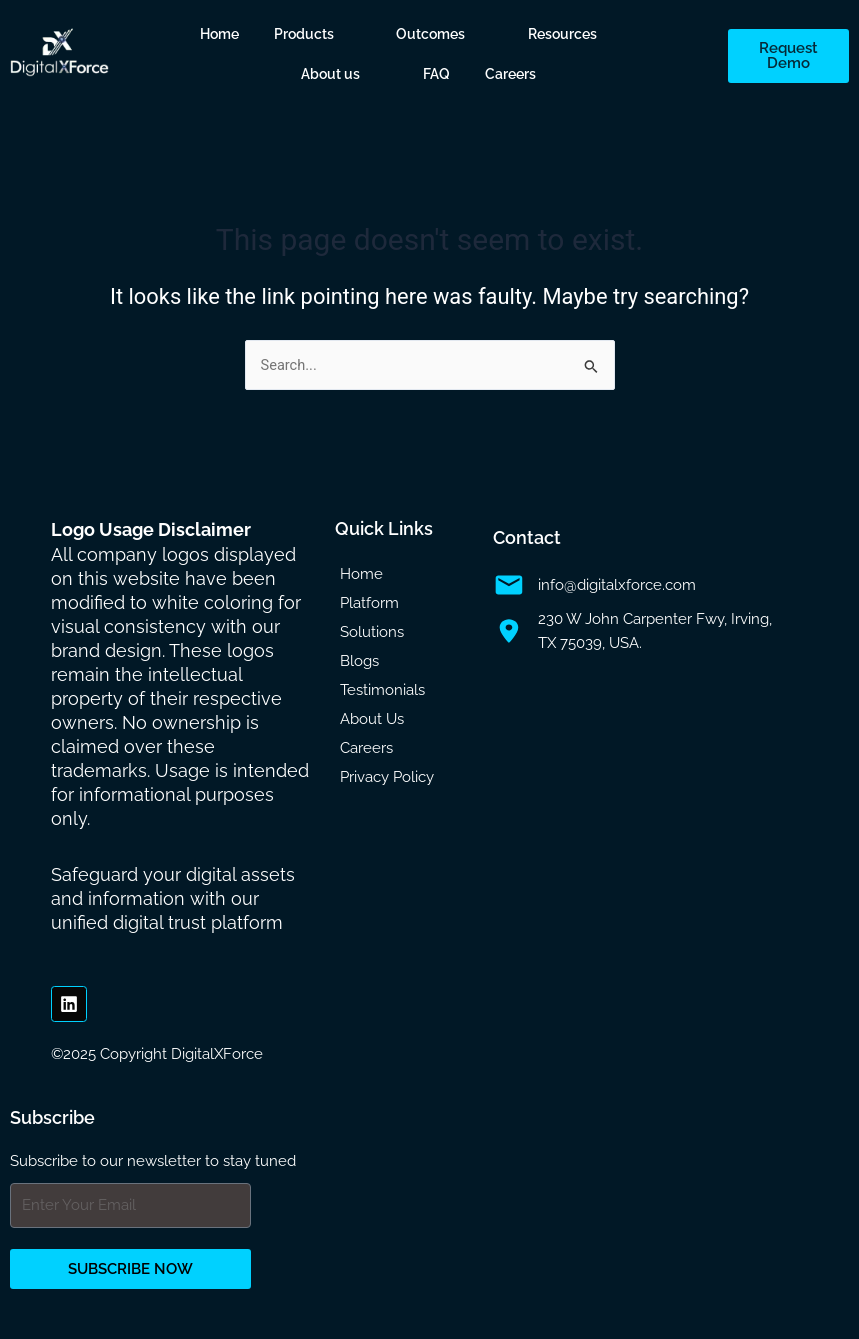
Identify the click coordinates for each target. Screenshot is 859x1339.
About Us (372, 719)
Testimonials (382, 690)
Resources (562, 34)
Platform (369, 603)
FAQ (436, 74)
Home (219, 34)
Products (304, 34)
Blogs (359, 661)
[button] (318, 34)
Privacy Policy (387, 777)
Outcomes (430, 34)
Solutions (372, 632)
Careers (510, 74)
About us (330, 74)
